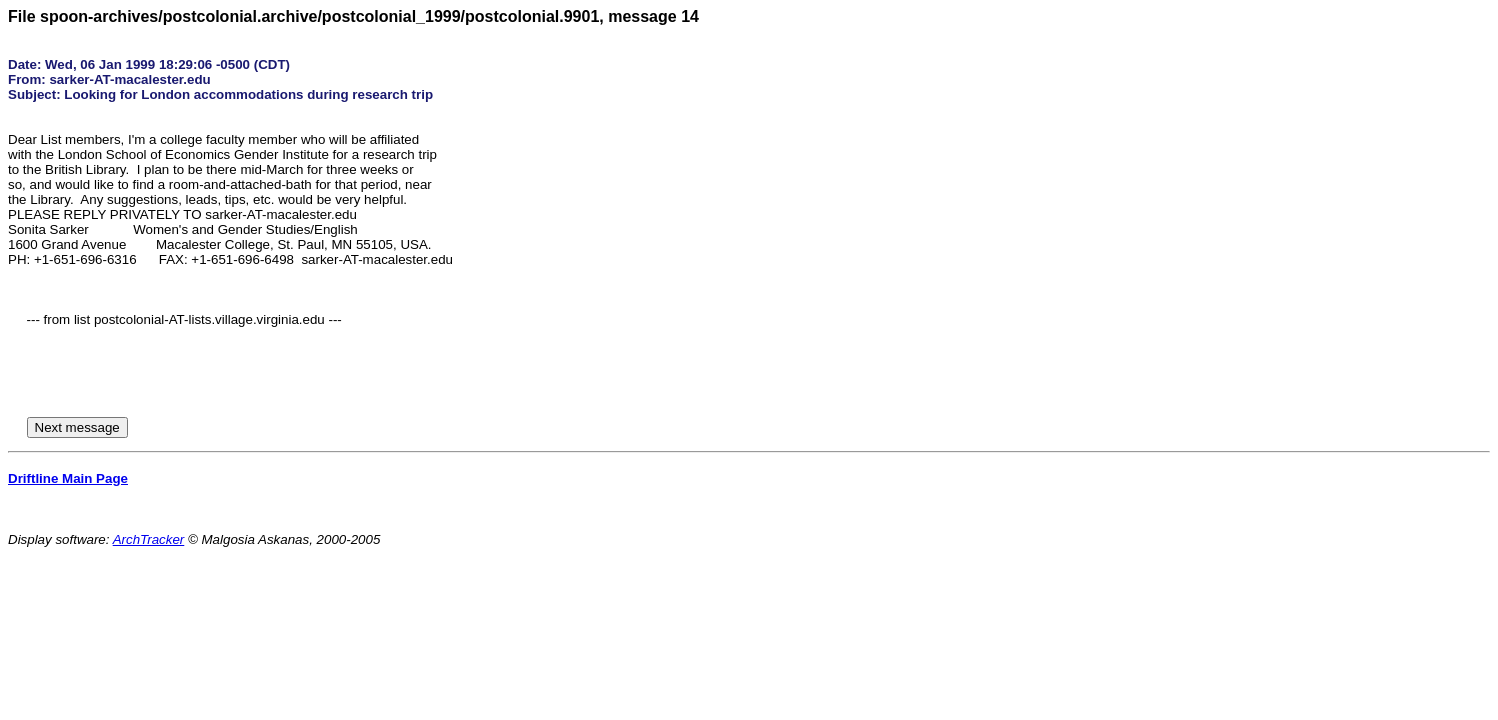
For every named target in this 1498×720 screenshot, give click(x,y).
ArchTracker (149, 539)
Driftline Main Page (68, 478)
